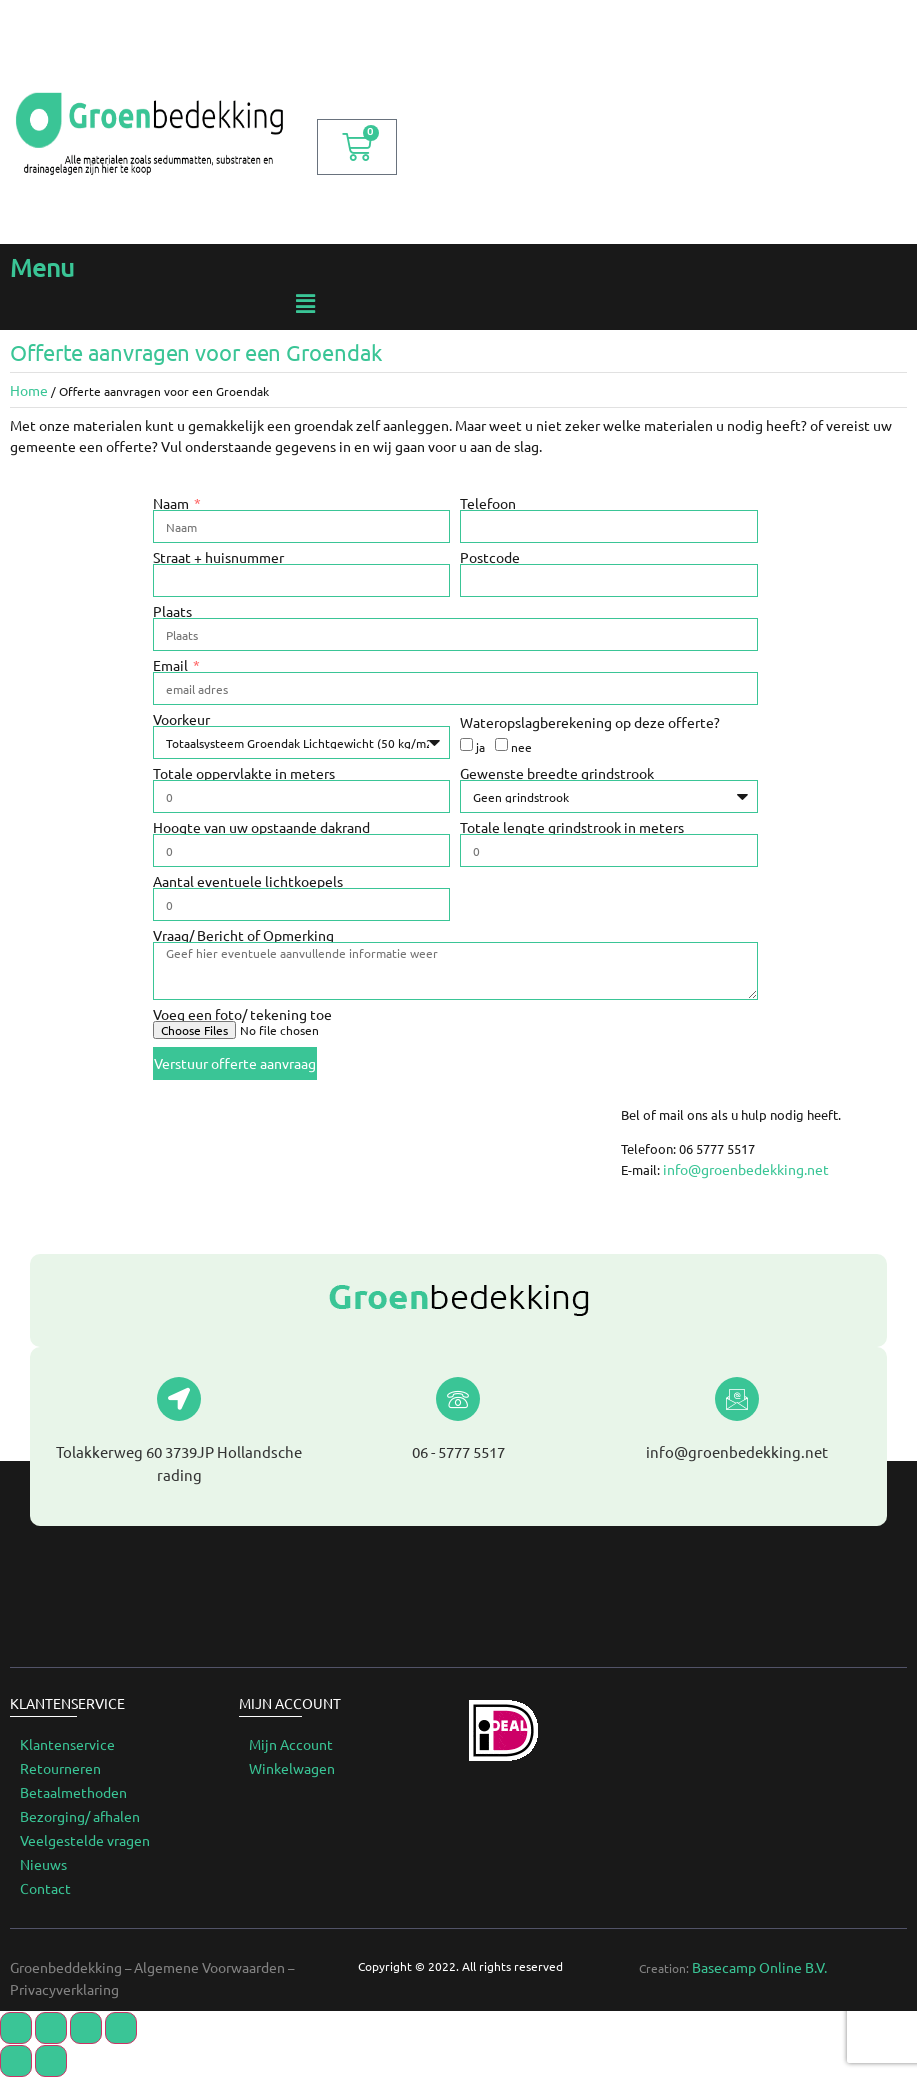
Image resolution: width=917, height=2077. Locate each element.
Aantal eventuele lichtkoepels (248, 881)
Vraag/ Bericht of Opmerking (243, 935)
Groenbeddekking (66, 1967)
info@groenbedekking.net (746, 1169)
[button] (305, 303)
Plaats (172, 611)
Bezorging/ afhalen (80, 1816)
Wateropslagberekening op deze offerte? (590, 722)
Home (29, 390)
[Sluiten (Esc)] (16, 2028)
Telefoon (488, 503)
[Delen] (51, 2028)
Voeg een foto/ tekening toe (242, 1014)
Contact (45, 1888)
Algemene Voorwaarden (209, 1967)
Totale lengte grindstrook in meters (572, 827)
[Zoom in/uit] (121, 2028)
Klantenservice (67, 1744)
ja (480, 747)
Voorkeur (181, 719)
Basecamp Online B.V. (759, 1967)
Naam (172, 503)
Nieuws (43, 1864)
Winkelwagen (292, 1768)
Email (172, 665)
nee (521, 747)
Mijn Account (291, 1744)
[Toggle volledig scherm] (86, 2028)
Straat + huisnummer (218, 557)
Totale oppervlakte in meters (244, 773)
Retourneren (60, 1768)
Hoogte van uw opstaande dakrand (261, 827)
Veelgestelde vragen (85, 1840)
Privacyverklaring (64, 1989)
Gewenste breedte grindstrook (557, 773)
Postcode (490, 557)
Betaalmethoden (73, 1792)
